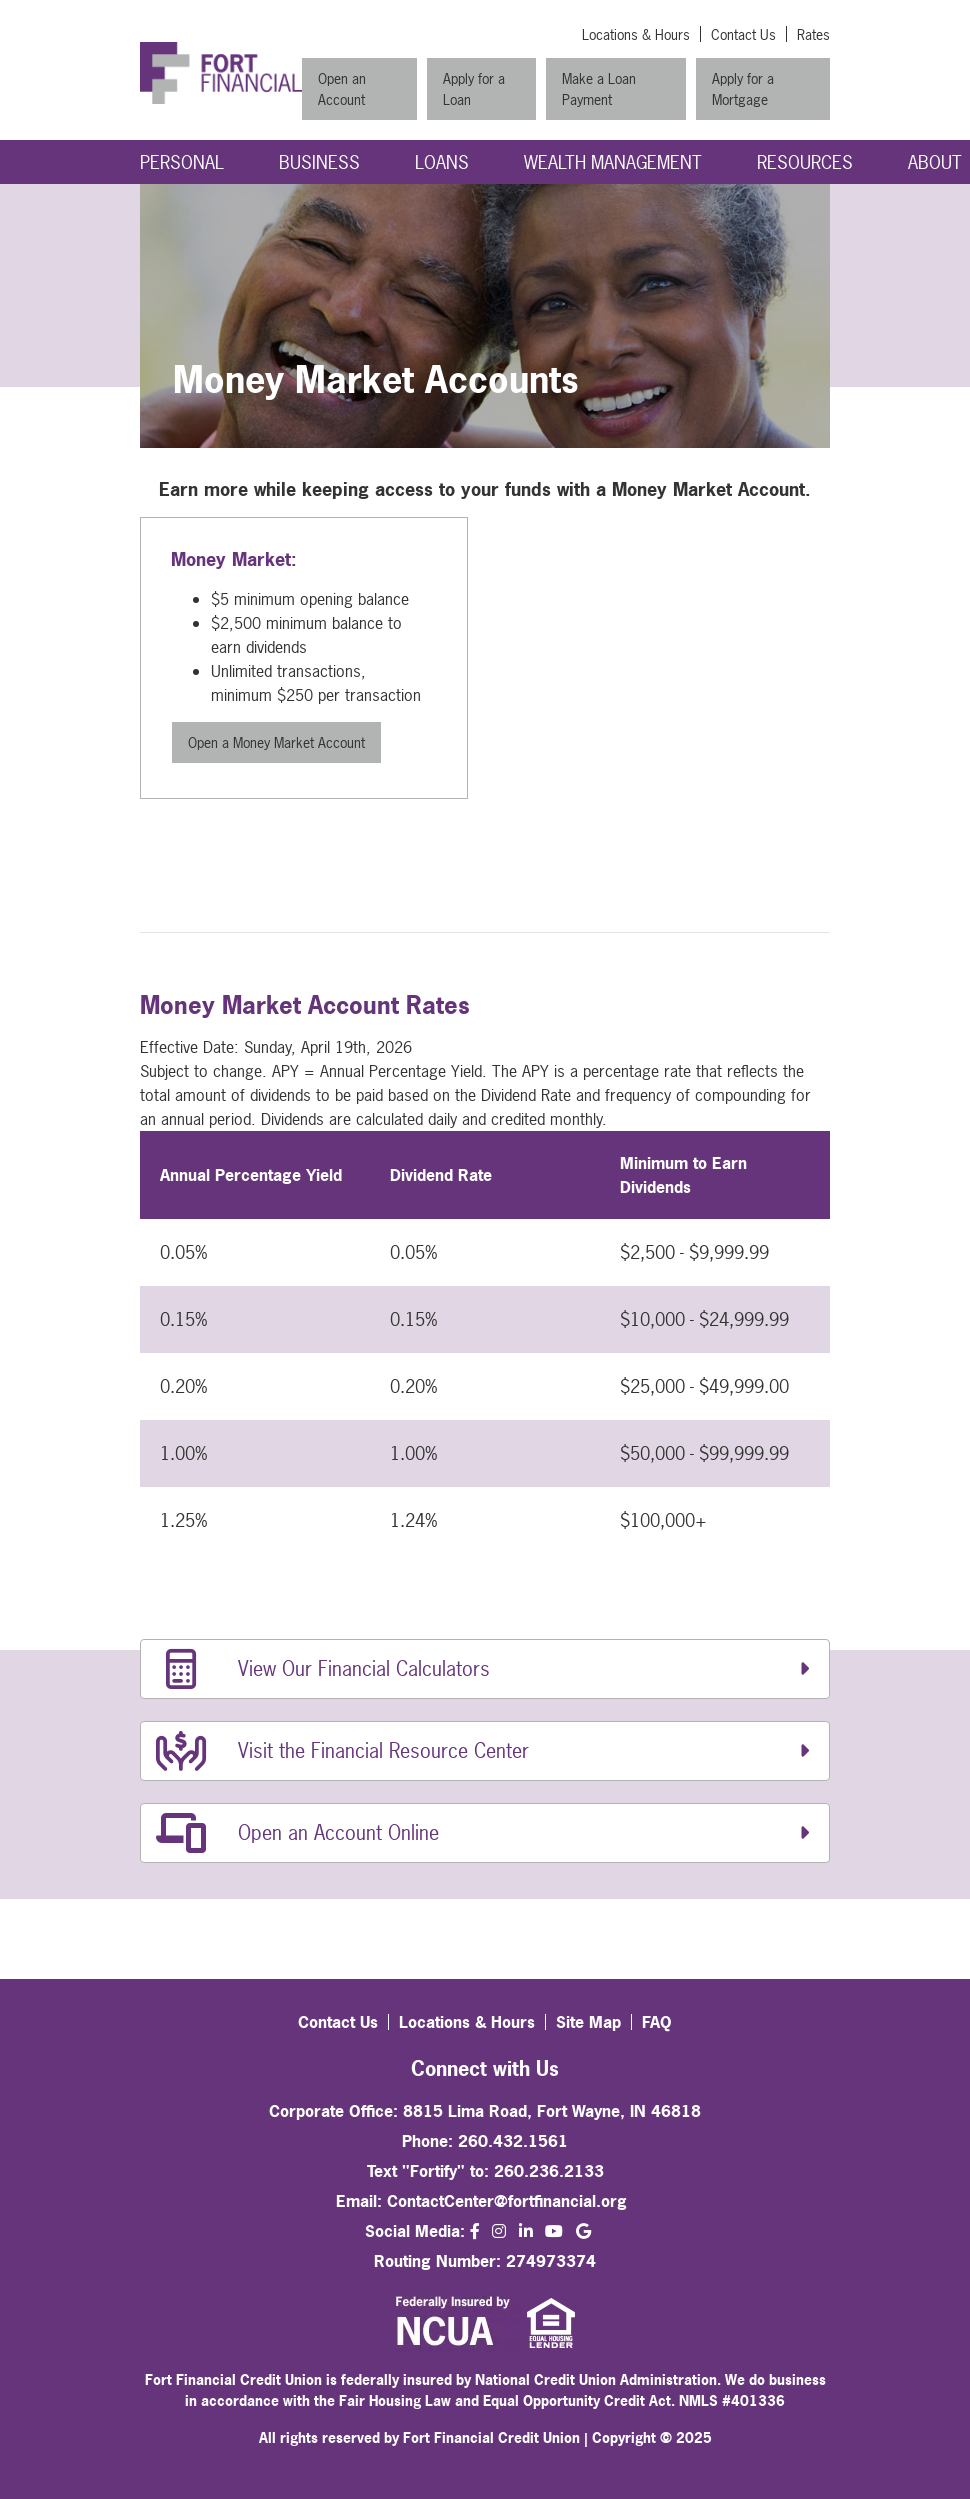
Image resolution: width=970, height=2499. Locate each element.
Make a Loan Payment (599, 89)
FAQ (657, 2022)
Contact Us (743, 34)
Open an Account (342, 89)
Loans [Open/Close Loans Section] (442, 162)
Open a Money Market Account (276, 742)
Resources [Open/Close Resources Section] (805, 162)
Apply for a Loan (474, 89)
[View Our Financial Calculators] (485, 1669)
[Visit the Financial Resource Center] (485, 1751)
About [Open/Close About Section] (935, 162)
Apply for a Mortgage (743, 89)
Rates (813, 34)
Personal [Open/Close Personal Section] (182, 162)
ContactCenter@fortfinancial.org (507, 2201)
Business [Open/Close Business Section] (319, 162)
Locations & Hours (636, 34)
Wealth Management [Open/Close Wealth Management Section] (613, 162)
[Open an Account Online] (485, 1833)
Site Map (588, 2022)
